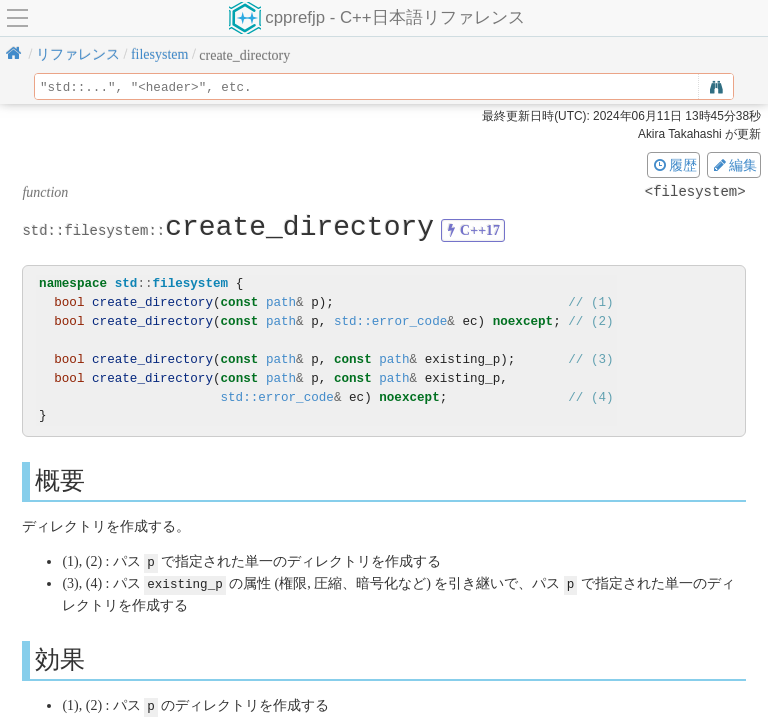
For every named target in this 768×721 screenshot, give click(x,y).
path (281, 302)
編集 (734, 165)
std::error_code (390, 321)
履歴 (674, 165)
